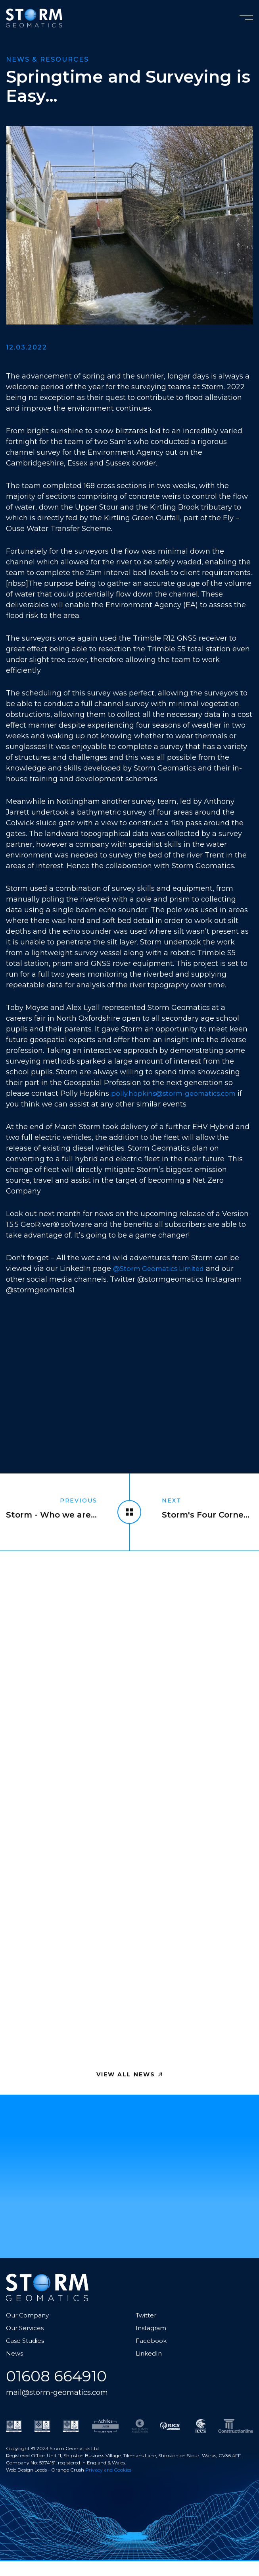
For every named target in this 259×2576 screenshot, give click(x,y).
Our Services (26, 2342)
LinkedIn (149, 2367)
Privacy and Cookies (108, 2485)
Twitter (147, 2329)
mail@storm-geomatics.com (61, 2407)
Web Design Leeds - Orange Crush (45, 2485)
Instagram (152, 2342)
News (14, 2367)
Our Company (28, 2329)
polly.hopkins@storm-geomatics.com (177, 1093)
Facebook (151, 2354)
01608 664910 (61, 2390)
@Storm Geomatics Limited (162, 1268)
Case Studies (26, 2354)
